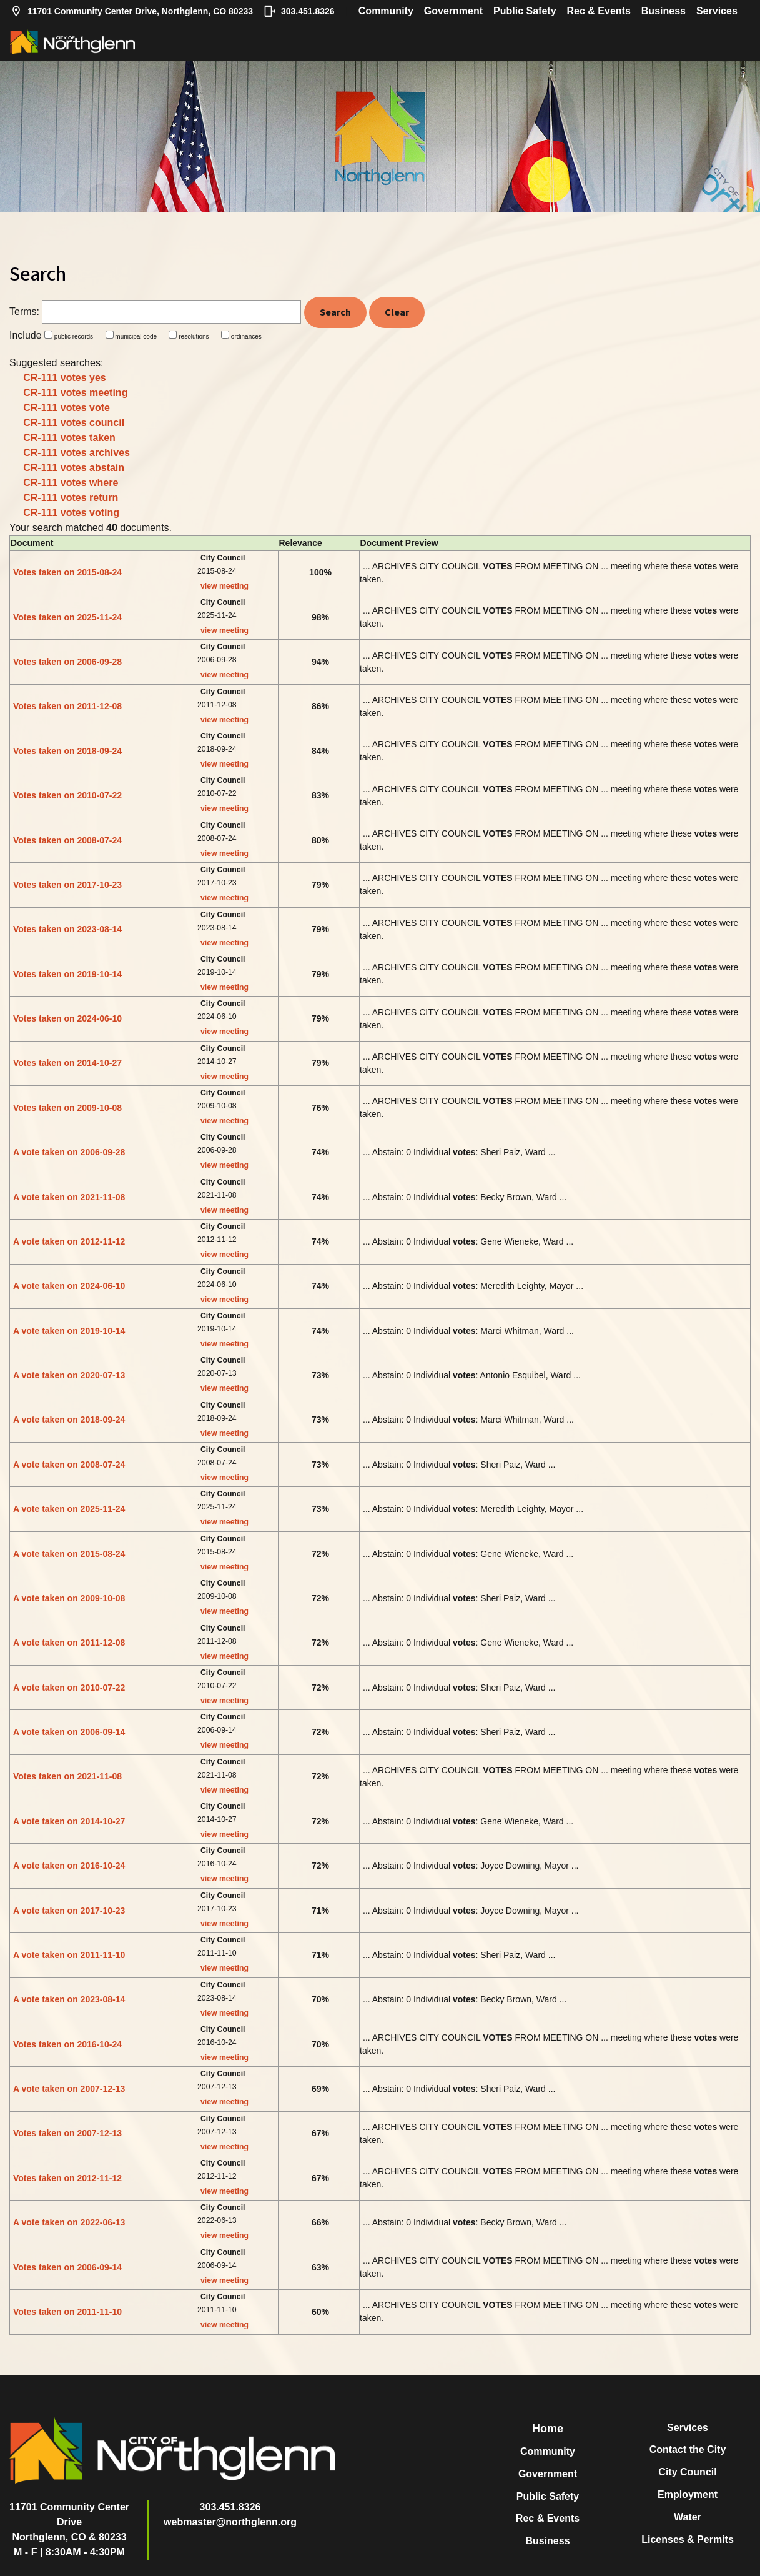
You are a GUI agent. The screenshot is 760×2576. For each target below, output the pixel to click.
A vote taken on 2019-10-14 (69, 1331)
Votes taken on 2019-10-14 (67, 974)
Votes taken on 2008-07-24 (67, 840)
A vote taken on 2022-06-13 (69, 2222)
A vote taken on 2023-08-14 (69, 1999)
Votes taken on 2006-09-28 (67, 662)
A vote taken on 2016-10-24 (69, 1866)
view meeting (224, 586)
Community (385, 11)
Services (717, 11)
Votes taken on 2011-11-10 (67, 2312)
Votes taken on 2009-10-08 (67, 1108)
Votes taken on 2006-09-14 (67, 2267)
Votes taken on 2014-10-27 (67, 1063)
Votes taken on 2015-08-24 (67, 572)
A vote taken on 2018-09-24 (69, 1420)
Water (687, 2517)
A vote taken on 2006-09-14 (69, 1732)
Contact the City (687, 2449)
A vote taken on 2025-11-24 (69, 1509)
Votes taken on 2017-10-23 (67, 885)
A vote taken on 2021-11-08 (69, 1197)
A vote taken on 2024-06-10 (69, 1286)
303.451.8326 (299, 11)
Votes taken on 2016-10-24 (67, 2044)
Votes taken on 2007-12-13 (67, 2133)
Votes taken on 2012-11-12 (67, 2178)
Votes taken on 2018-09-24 (67, 751)
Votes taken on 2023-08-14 (67, 929)
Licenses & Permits (687, 2539)
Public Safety (524, 11)
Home (547, 2428)
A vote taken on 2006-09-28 (69, 1152)
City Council (687, 2472)
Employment (688, 2494)
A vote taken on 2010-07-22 (69, 1688)
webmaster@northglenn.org (230, 2522)
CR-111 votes (64, 377)
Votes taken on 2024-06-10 (67, 1018)
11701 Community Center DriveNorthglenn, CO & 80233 (69, 2522)
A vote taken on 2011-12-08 (69, 1643)
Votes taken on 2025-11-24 (67, 617)
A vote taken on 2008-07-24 (69, 1465)
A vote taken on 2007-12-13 (69, 2089)
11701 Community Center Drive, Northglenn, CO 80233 (131, 11)
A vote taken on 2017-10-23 (69, 1911)
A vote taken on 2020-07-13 (69, 1375)
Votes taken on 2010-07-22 (67, 795)
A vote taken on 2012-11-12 (69, 1241)
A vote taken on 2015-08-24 (69, 1554)
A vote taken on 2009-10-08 (69, 1598)
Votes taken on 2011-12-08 (67, 706)
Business (663, 11)
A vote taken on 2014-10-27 (69, 1821)
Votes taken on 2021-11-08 (67, 1776)
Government (453, 11)
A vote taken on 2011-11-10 (69, 1955)
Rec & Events (599, 11)
